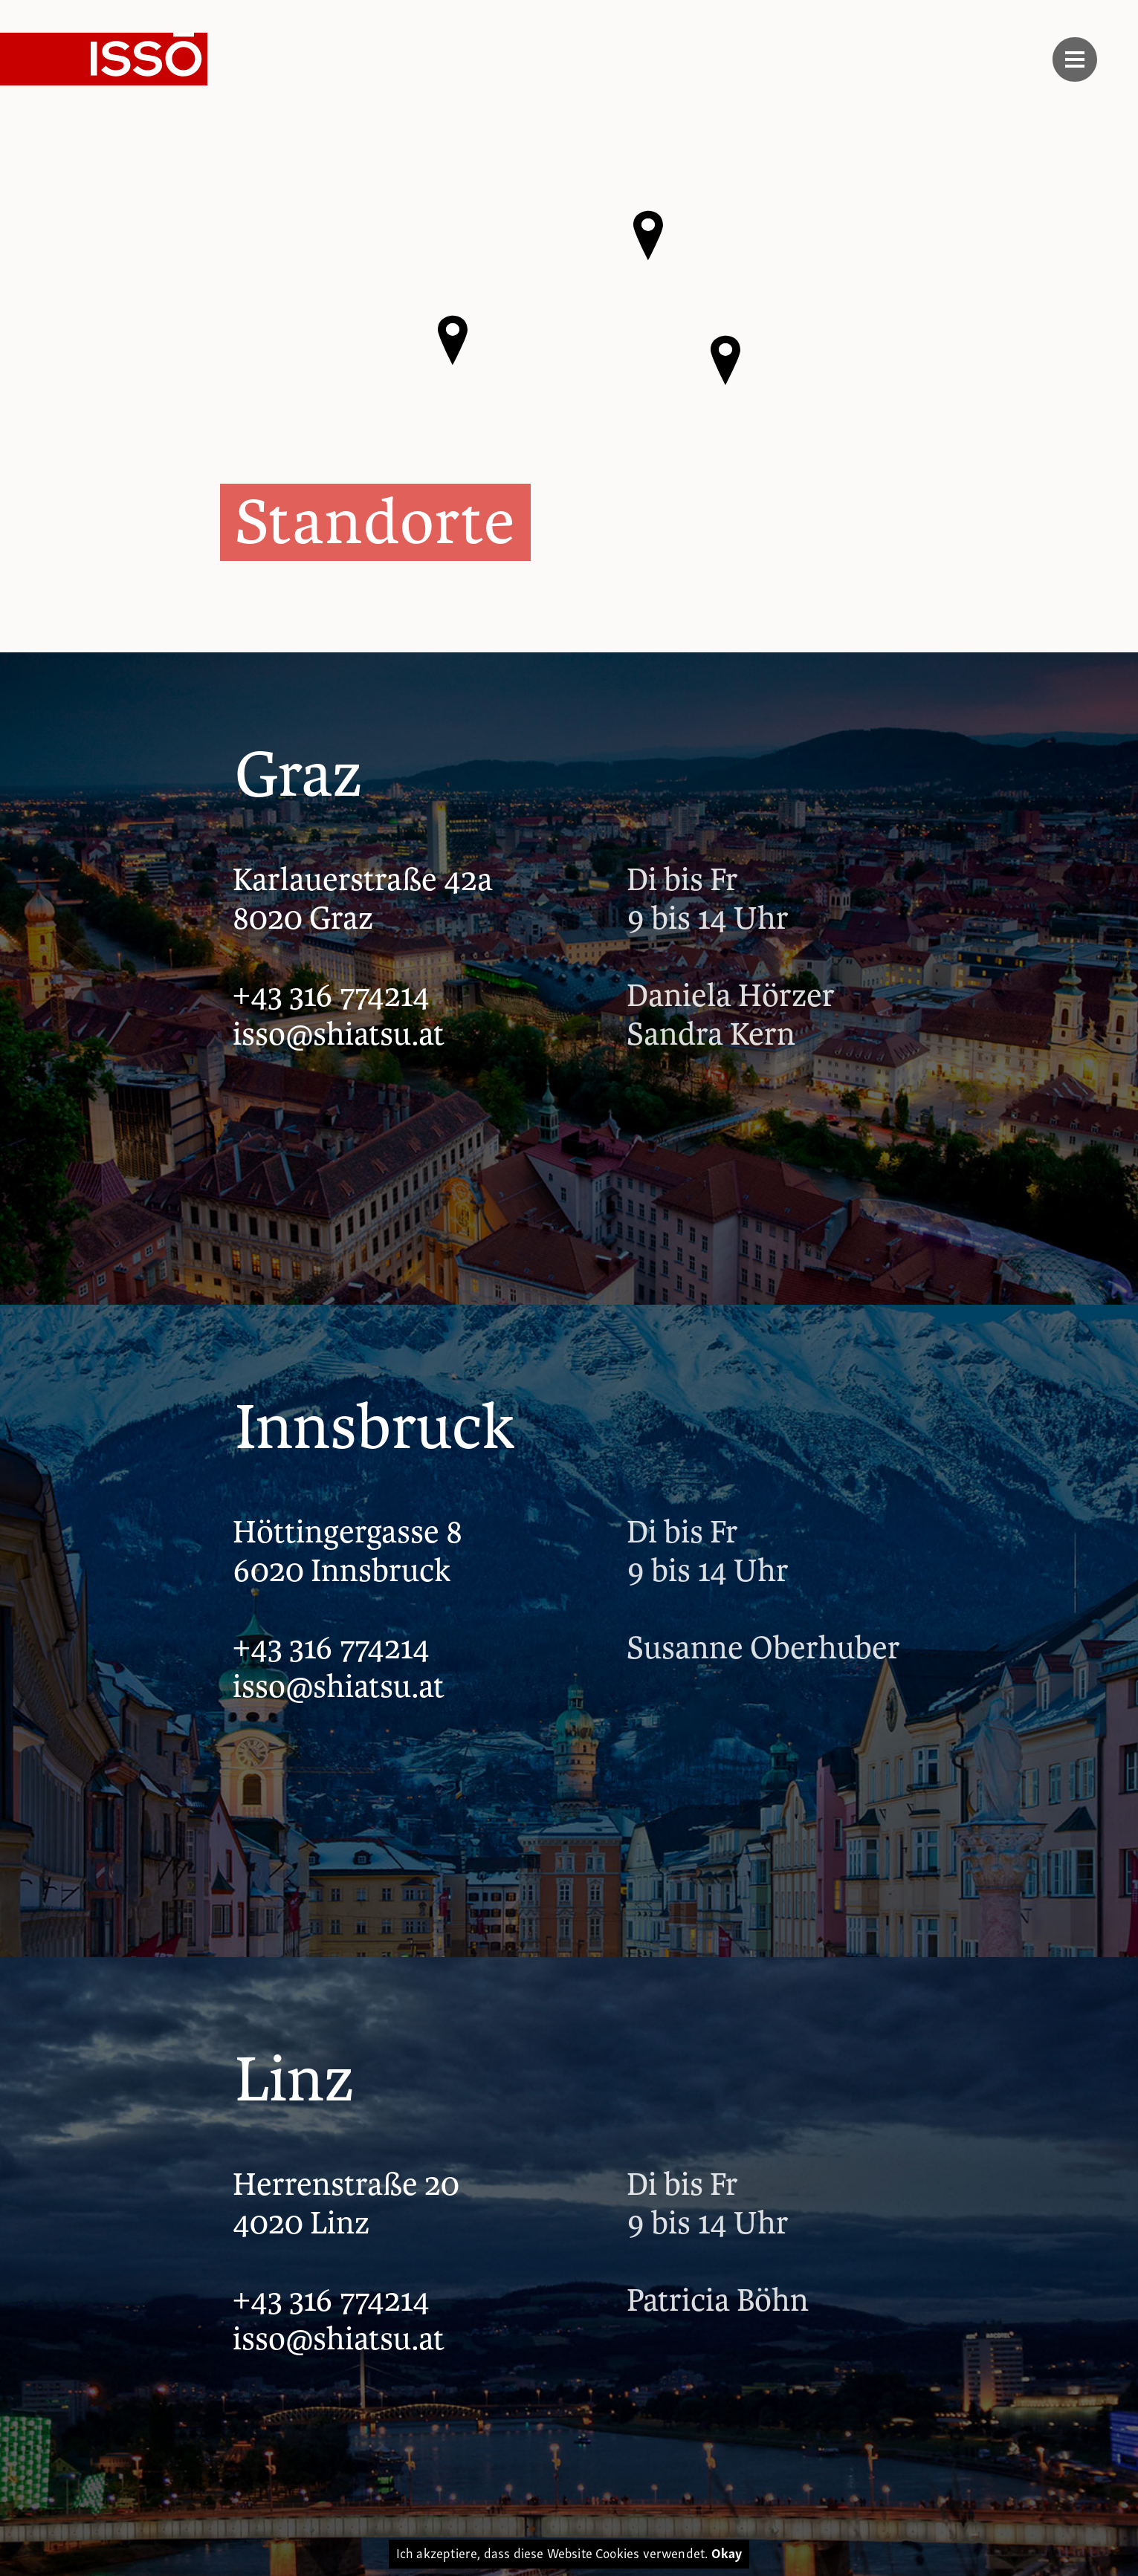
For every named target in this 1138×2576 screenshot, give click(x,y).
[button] (725, 360)
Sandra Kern (711, 1035)
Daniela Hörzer (731, 996)
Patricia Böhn (718, 2301)
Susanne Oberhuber (763, 1649)
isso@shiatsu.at (338, 1034)
